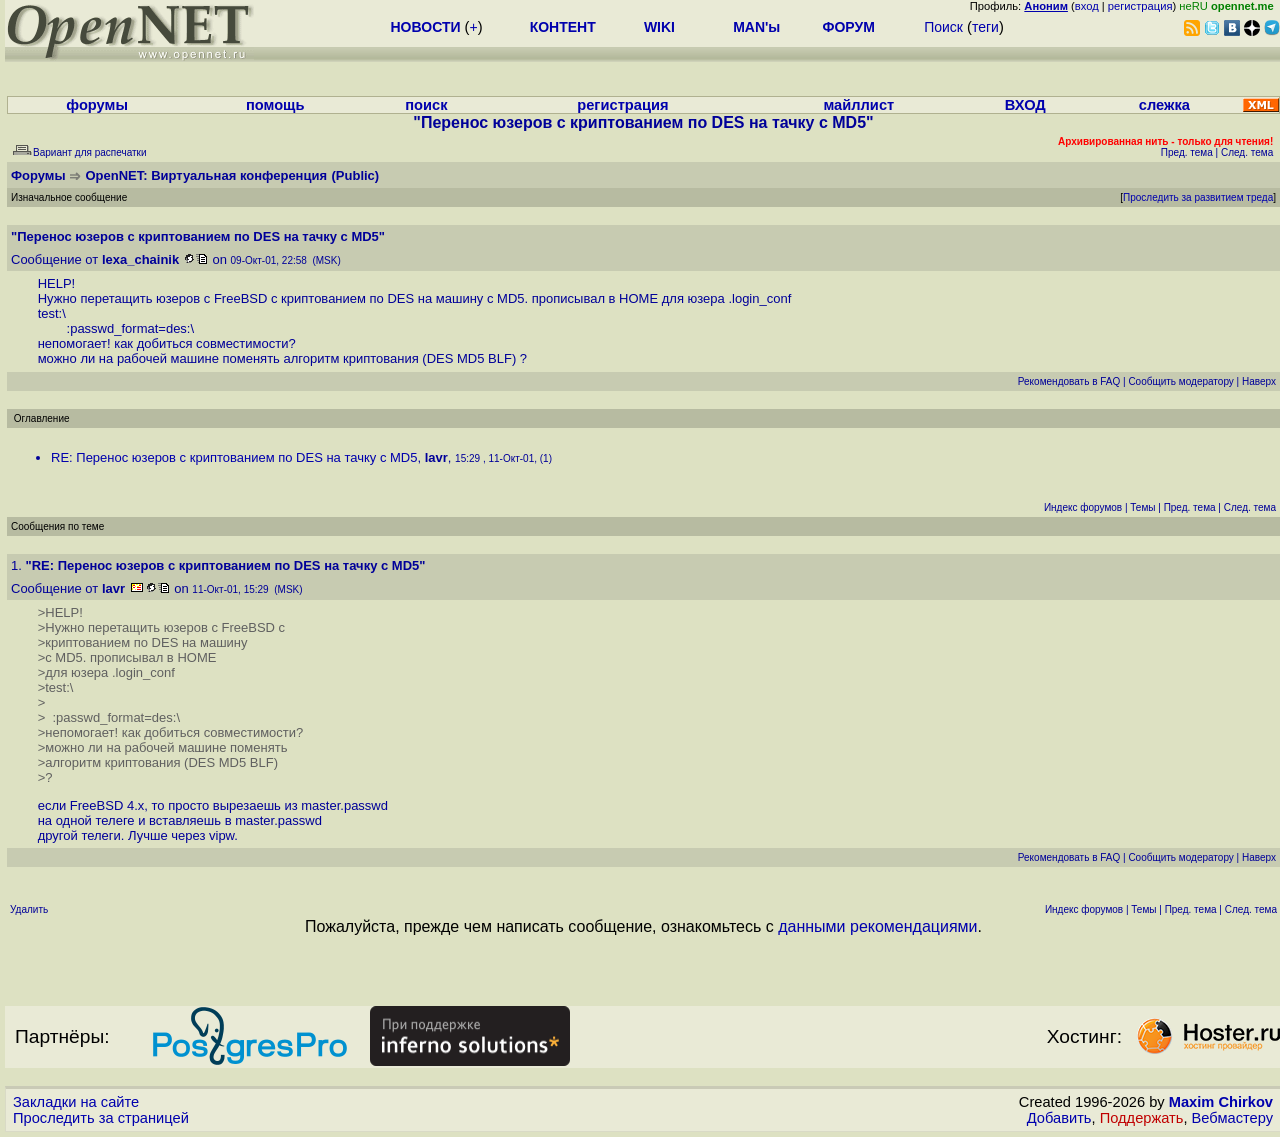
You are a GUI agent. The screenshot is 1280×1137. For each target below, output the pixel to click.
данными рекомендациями (877, 926)
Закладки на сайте (76, 1102)
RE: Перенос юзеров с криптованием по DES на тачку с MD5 (234, 457)
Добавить (1059, 1118)
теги (985, 27)
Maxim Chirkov (1221, 1102)
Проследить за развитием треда (1198, 197)
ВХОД (1025, 105)
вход (1087, 6)
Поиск (943, 27)
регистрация (1140, 6)
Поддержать (1142, 1118)
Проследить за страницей (101, 1118)
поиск (426, 105)
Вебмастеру (1232, 1118)
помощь (275, 105)
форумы (97, 105)
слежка (1164, 105)
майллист (858, 105)
